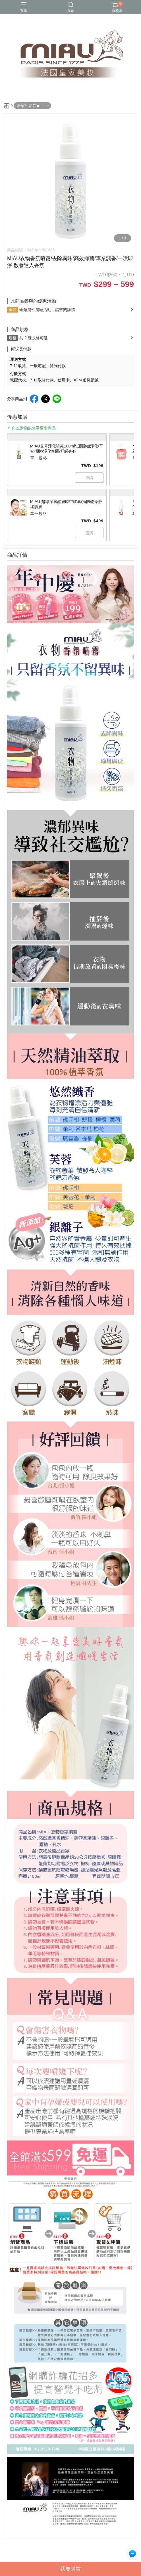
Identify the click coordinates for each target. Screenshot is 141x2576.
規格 (12, 338)
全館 (12, 309)
